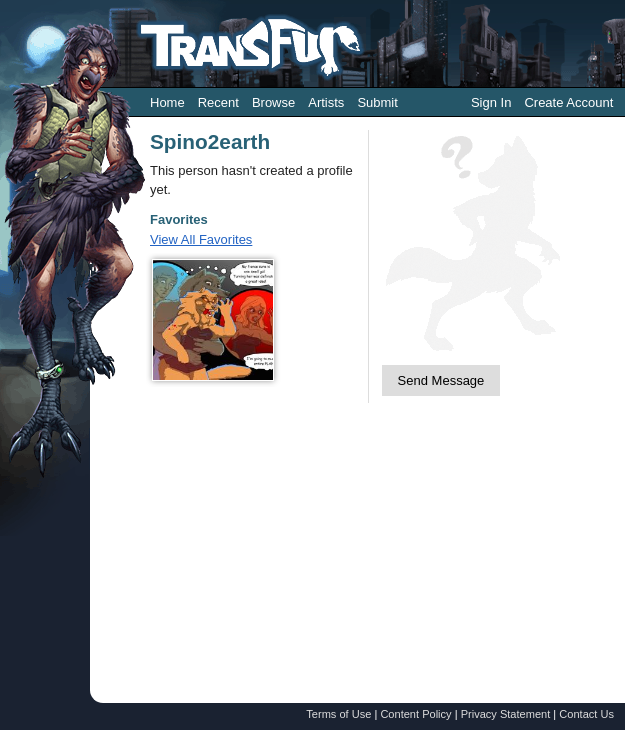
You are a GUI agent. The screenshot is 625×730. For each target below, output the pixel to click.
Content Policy (415, 714)
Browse (273, 102)
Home (167, 102)
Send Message (441, 380)
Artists (326, 102)
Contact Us (586, 714)
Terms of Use (338, 714)
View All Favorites (201, 239)
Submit (377, 102)
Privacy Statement (506, 714)
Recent (218, 102)
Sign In (491, 102)
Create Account (568, 102)
